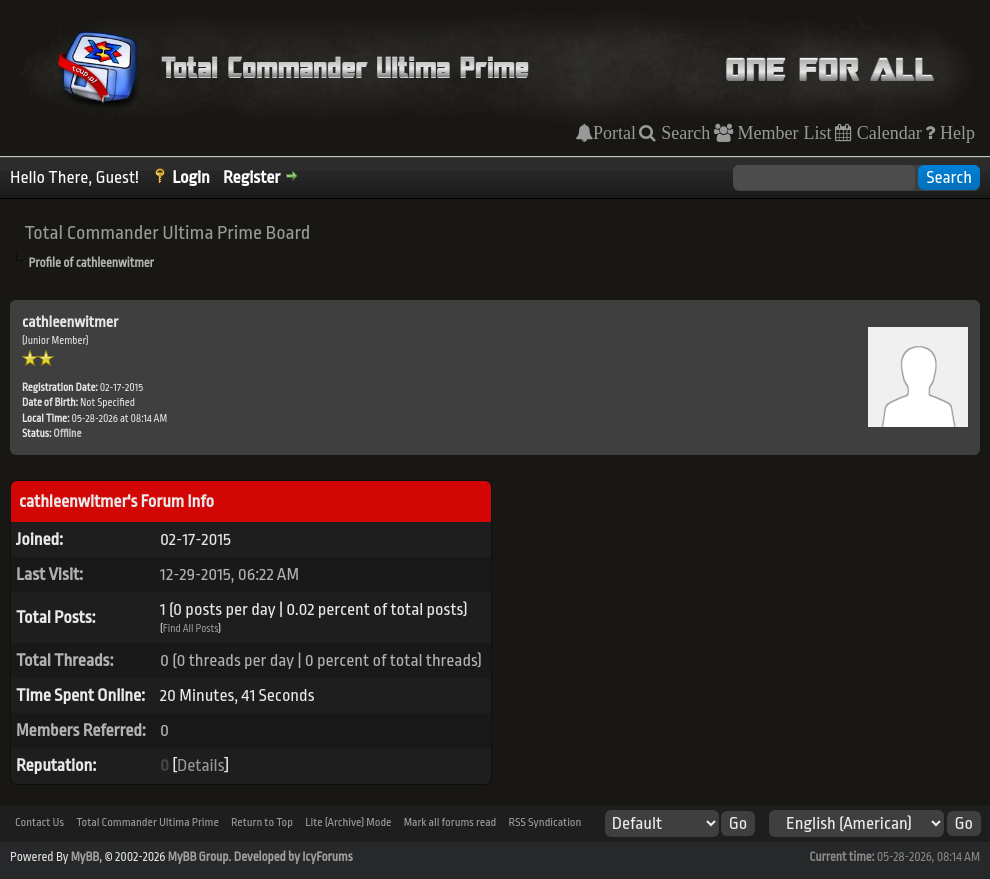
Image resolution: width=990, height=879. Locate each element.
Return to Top (262, 822)
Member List (782, 133)
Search (683, 133)
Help (955, 133)
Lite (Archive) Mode (348, 822)
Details (200, 765)
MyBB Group (198, 857)
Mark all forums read (450, 822)
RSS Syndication (544, 822)
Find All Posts (191, 629)
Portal (614, 133)
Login (191, 177)
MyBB (85, 857)
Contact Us (39, 822)
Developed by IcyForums (293, 857)
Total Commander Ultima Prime (147, 822)
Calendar (887, 133)
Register (251, 177)
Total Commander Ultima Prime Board (167, 233)
